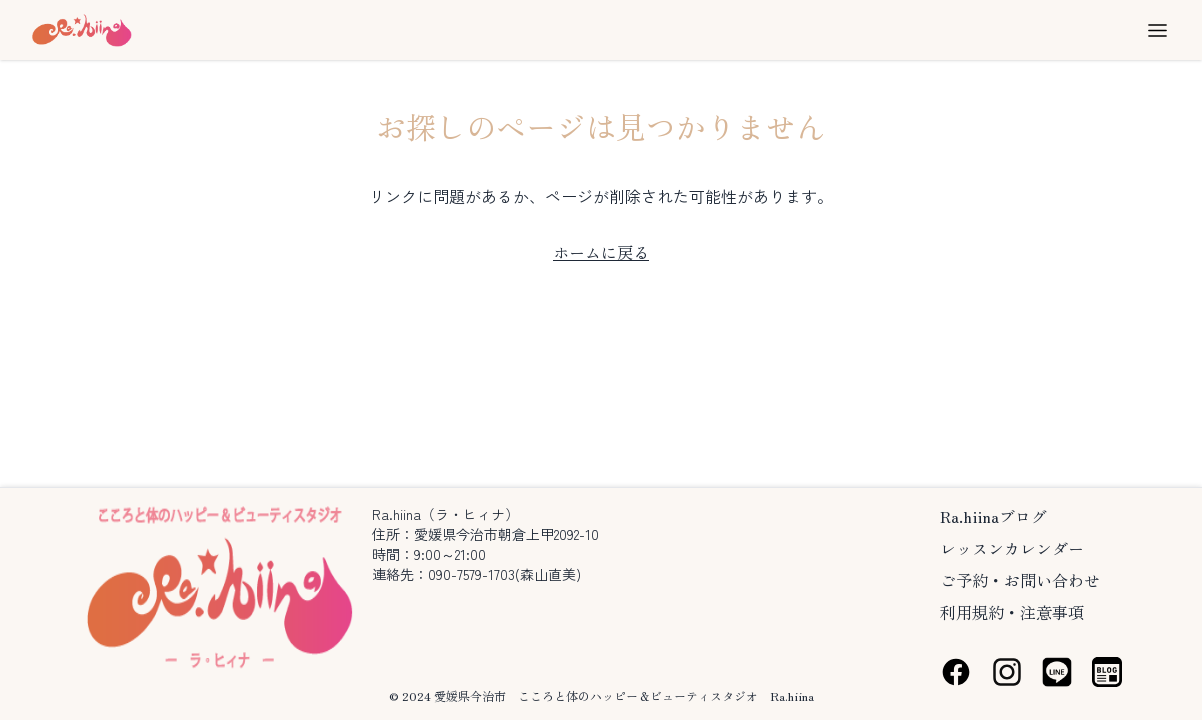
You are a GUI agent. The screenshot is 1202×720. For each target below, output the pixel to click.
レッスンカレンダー (1012, 548)
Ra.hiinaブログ (993, 516)
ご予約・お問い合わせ (1020, 580)
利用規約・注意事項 (1012, 612)
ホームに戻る (601, 252)
